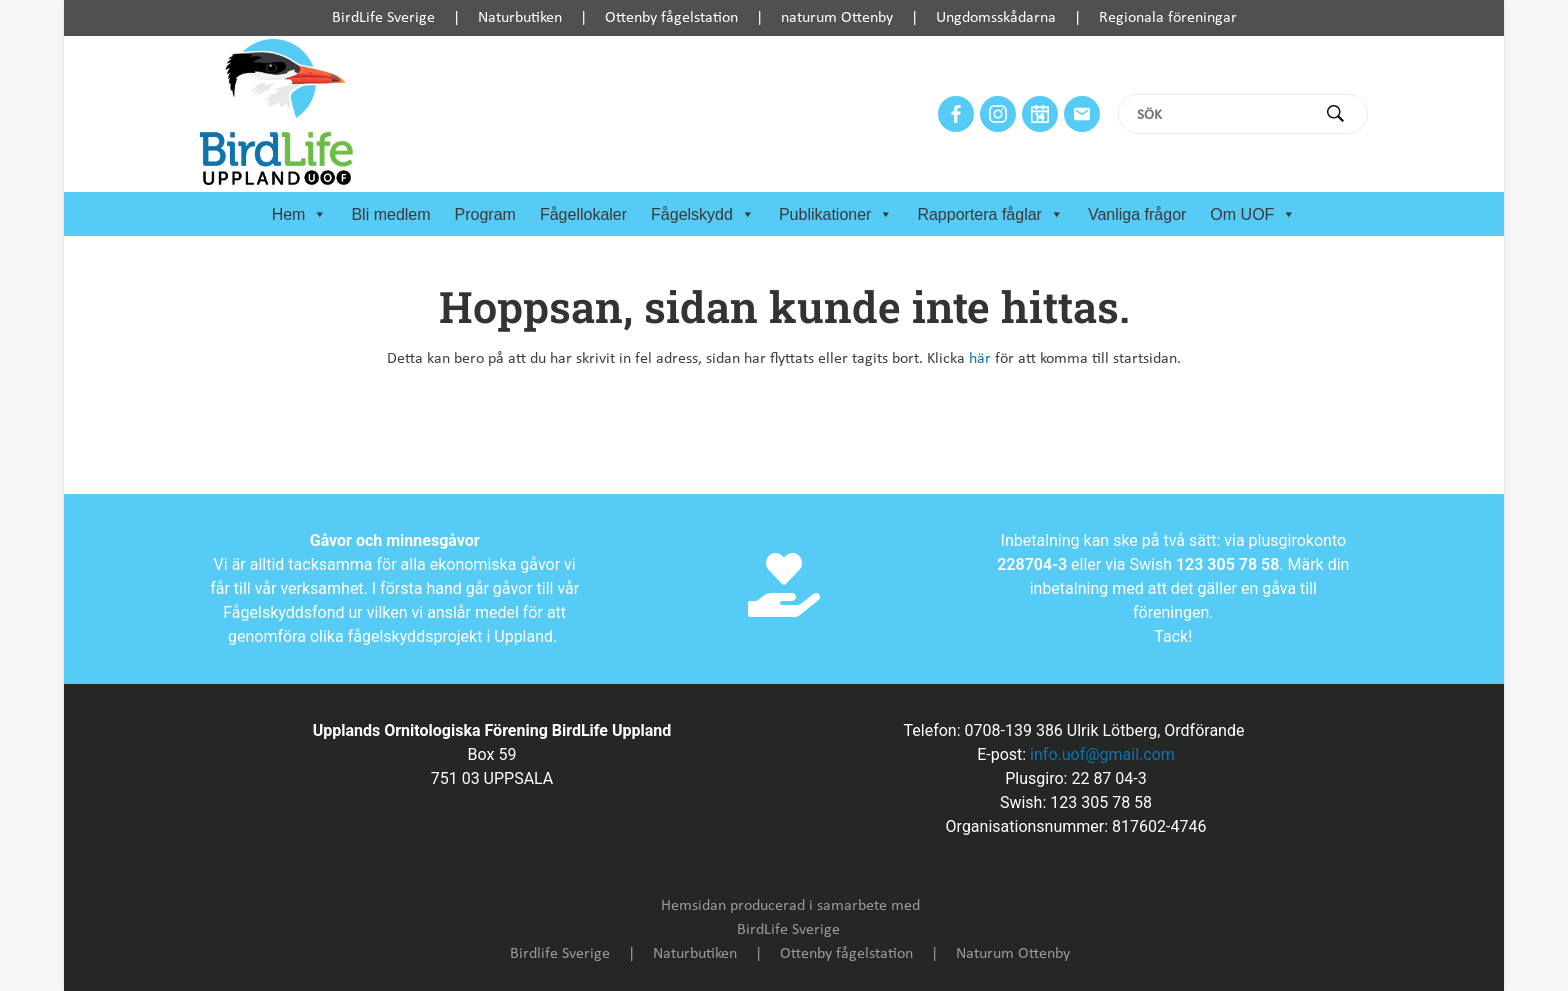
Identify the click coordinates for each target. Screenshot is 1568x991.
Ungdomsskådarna (996, 18)
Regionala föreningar (1168, 18)
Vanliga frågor (1137, 214)
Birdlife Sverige (560, 954)
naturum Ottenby (837, 18)
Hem (300, 215)
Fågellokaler (583, 214)
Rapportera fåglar (990, 215)
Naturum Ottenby (1013, 954)
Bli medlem (390, 214)
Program (485, 214)
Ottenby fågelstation (671, 18)
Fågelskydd (703, 215)
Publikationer (836, 215)
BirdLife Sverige (383, 18)
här (980, 359)
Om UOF (1253, 215)
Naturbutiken (520, 18)
